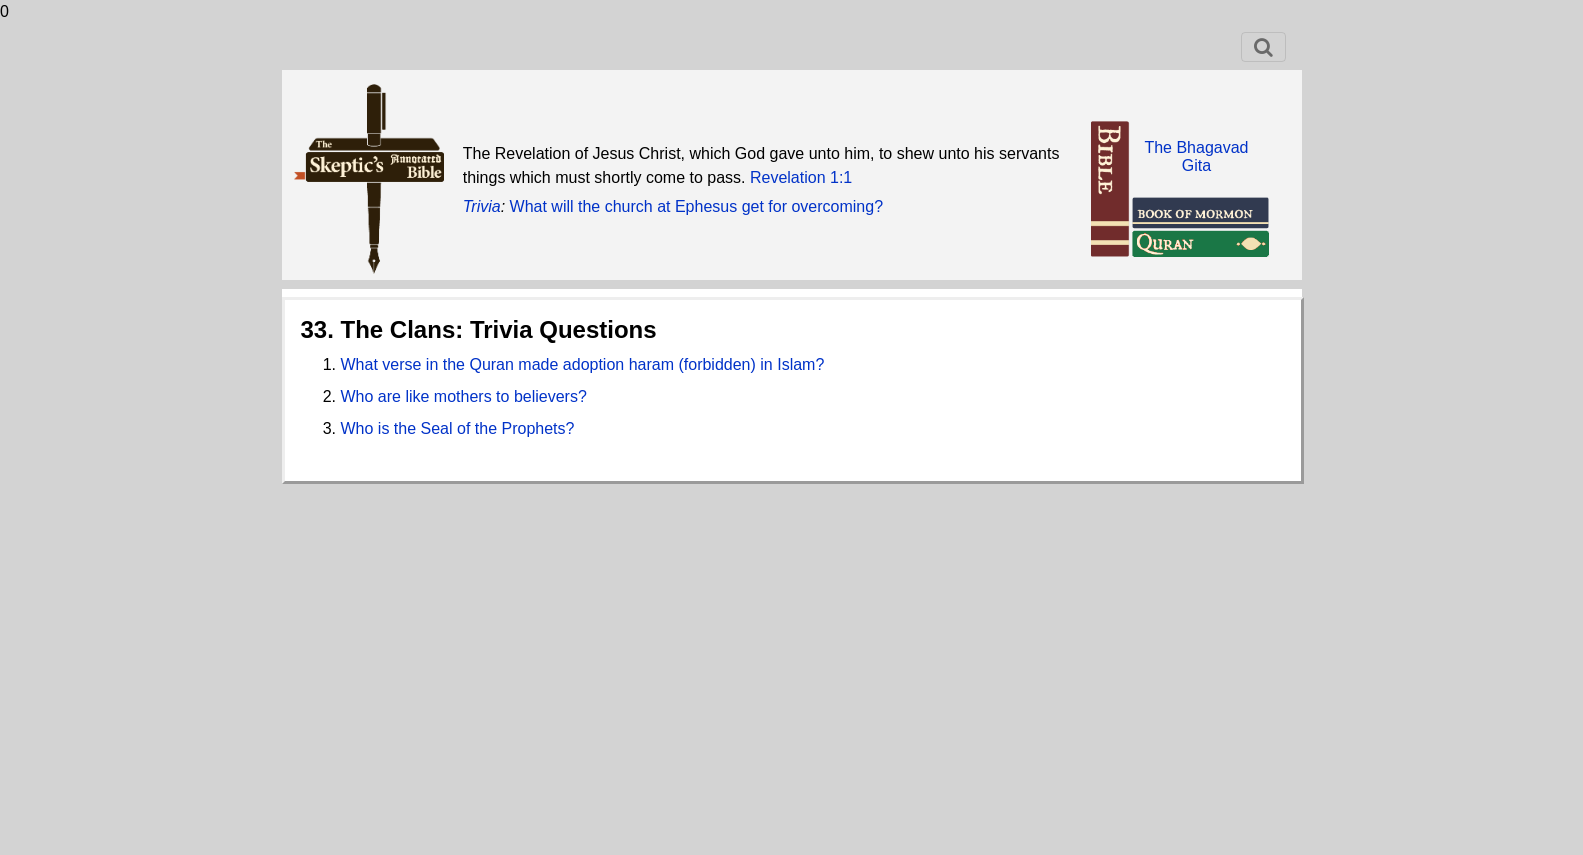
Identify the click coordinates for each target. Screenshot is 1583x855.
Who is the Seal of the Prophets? (458, 428)
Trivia (482, 206)
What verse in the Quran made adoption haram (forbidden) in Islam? (583, 364)
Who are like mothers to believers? (464, 396)
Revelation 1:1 (801, 177)
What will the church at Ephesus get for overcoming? (697, 206)
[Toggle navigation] (1263, 47)
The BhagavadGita (1196, 156)
